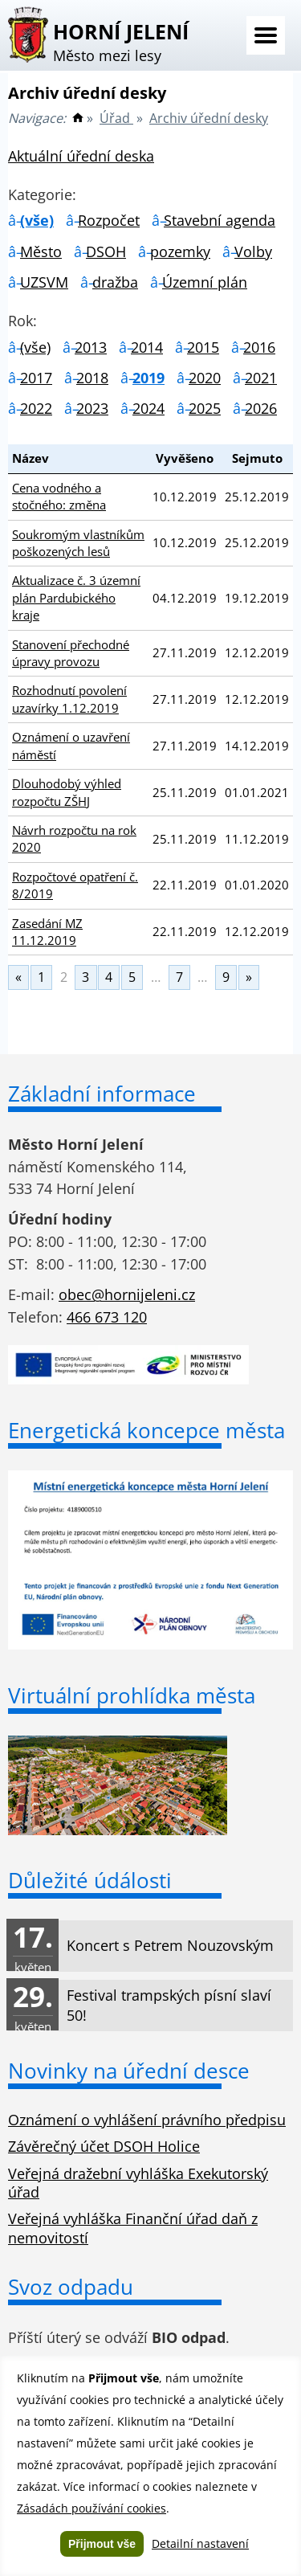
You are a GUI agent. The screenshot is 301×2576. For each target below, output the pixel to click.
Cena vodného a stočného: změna (59, 496)
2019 (148, 377)
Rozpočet (109, 220)
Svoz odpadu (70, 2286)
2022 (36, 408)
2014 (147, 347)
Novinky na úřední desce (129, 2070)
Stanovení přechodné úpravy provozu (70, 652)
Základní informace (102, 1093)
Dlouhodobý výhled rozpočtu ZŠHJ (66, 791)
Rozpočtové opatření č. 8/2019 (75, 885)
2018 (92, 377)
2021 (261, 377)
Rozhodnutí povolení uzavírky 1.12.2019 (69, 698)
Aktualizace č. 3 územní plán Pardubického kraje (76, 597)
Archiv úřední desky (208, 118)
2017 (36, 377)
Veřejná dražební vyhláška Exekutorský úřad (138, 2183)
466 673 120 (107, 1317)
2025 (205, 408)
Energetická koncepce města (146, 1430)
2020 (205, 377)
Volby (253, 251)
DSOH (106, 251)
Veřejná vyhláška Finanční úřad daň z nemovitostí (133, 2228)
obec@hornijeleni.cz (127, 1294)
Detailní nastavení (200, 2543)
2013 (91, 347)
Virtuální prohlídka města (131, 1695)
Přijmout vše (102, 2543)
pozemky (180, 251)
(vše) (37, 220)
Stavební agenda (219, 220)
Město (41, 251)
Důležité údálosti (90, 1880)
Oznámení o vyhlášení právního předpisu (147, 2119)
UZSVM (44, 282)
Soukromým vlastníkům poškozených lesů (78, 542)
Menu (265, 35)
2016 (259, 347)
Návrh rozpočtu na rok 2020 (74, 838)
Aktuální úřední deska (81, 156)
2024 (148, 408)
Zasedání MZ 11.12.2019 (47, 931)
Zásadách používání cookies (91, 2508)
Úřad (116, 118)
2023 (92, 408)
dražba (115, 282)
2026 (261, 408)
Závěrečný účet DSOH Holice (104, 2146)
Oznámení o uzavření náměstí (71, 745)
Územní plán (204, 282)
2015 (203, 347)
